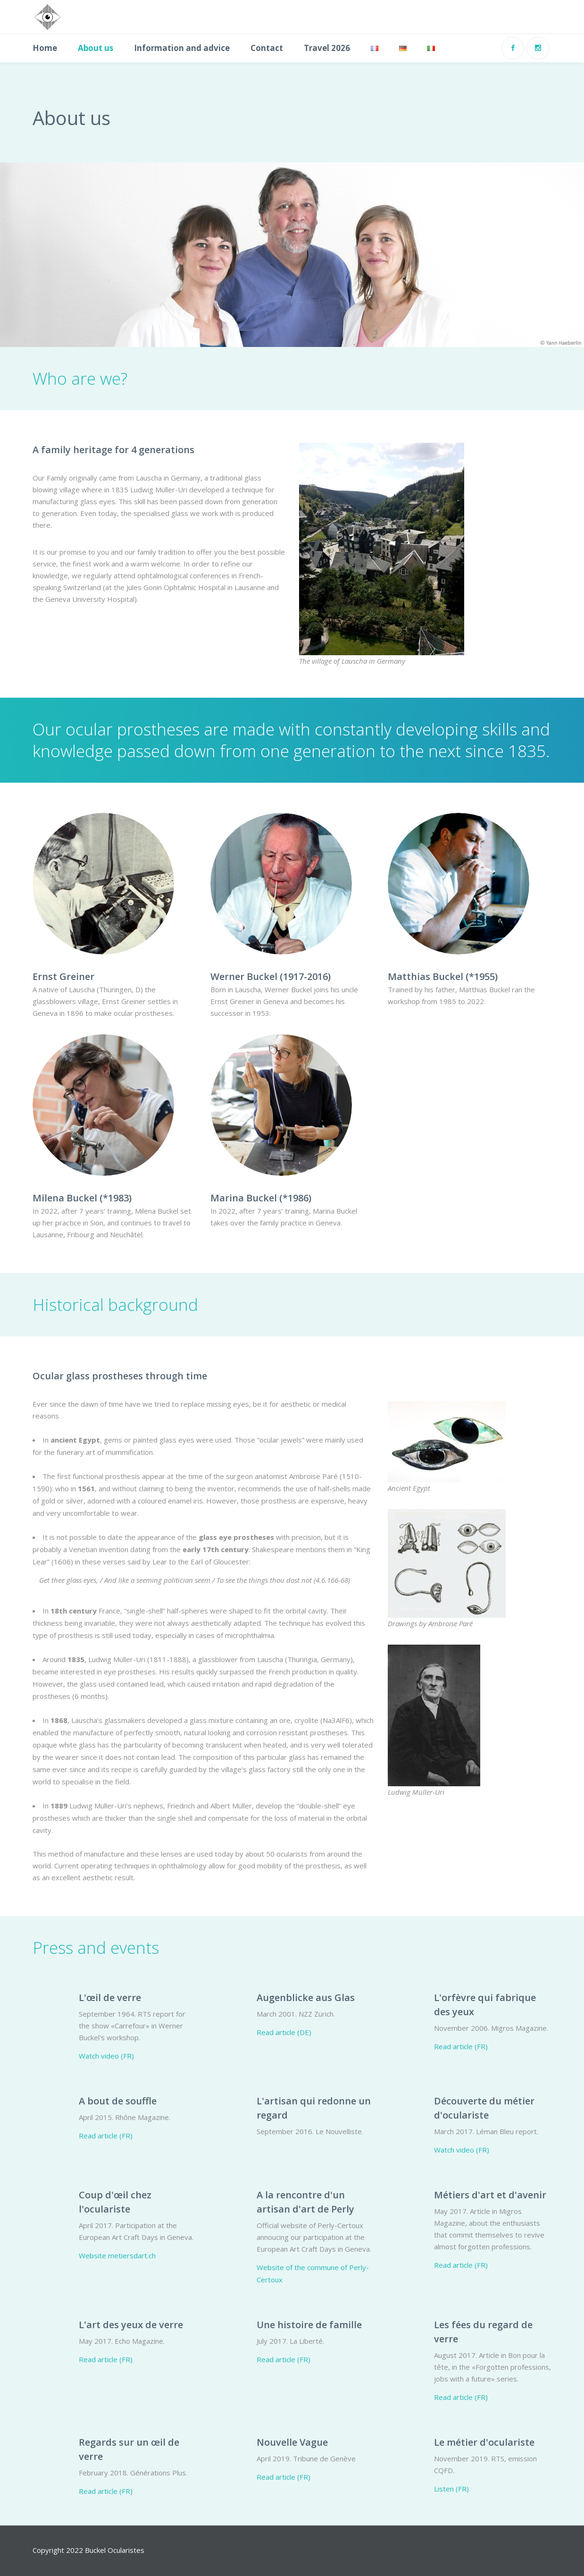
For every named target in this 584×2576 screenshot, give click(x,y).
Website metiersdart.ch (117, 2255)
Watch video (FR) (106, 2056)
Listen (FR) (451, 2488)
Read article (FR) (461, 2046)
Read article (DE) (284, 2032)
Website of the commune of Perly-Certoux (313, 2273)
